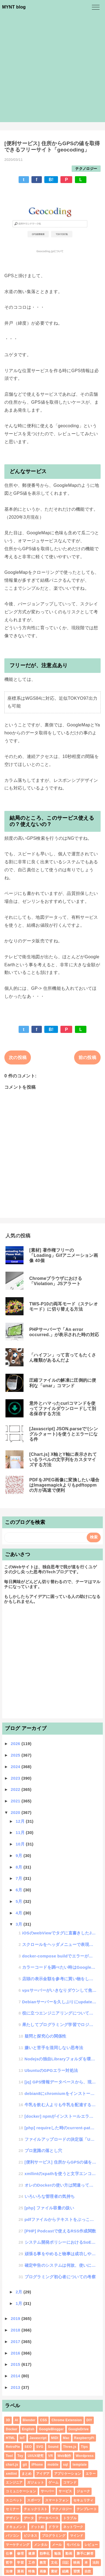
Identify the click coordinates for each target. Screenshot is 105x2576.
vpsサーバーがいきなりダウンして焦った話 (59, 1990)
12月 (21, 1821)
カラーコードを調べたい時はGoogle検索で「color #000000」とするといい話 (59, 1967)
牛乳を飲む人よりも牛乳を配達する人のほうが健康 (61, 2104)
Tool (9, 2456)
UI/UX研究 (35, 2456)
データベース (48, 2518)
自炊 (87, 2571)
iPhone (37, 2465)
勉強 (57, 2553)
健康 (31, 2553)
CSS (43, 2420)
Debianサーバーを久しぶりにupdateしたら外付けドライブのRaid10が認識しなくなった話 (59, 2001)
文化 (54, 2562)
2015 (16, 2364)
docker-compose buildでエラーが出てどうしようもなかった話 (59, 1956)
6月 (19, 1889)
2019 (16, 2318)
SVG (39, 2447)
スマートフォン (57, 2500)
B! (51, 179)
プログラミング (53, 2536)
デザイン (12, 2518)
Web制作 (64, 2456)
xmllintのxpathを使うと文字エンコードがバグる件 (61, 2173)
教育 (43, 2562)
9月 (19, 1855)
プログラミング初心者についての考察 (60, 2276)
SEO (28, 2447)
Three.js (70, 2447)
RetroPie (13, 2447)
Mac (66, 2438)
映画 (76, 2562)
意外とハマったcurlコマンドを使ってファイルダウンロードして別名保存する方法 (62, 1408)
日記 (65, 2562)
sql (65, 2465)
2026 (16, 1743)
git (25, 2465)
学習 (20, 2562)
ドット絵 (37, 2527)
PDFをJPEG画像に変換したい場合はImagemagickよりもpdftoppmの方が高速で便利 (64, 1485)
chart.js (12, 2465)
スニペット (14, 2500)
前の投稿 (87, 1057)
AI (16, 2420)
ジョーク (83, 2491)
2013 (16, 2387)
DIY (89, 2420)
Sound (53, 2447)
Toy (20, 2456)
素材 (54, 2571)
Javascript (38, 2438)
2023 (16, 1778)
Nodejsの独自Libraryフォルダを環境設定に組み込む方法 (61, 2059)
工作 (31, 2562)
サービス (65, 2491)
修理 (20, 2553)
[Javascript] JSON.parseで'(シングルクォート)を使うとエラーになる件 (63, 1434)
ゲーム (53, 2482)
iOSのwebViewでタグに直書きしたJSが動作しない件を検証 (59, 1933)
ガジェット (35, 2482)
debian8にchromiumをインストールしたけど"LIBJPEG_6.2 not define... (61, 2093)
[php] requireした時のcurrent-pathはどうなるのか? (61, 2127)
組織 (65, 2571)
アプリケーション (67, 2474)
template (79, 2465)
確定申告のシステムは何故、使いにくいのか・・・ (61, 2265)
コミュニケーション (21, 2491)
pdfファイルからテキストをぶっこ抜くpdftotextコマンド (61, 2219)
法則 (95, 2562)
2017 (16, 2341)
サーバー (47, 2491)
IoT (22, 2438)
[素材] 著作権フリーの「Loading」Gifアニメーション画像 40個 (63, 1255)
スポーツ (33, 2500)
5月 (19, 1901)
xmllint (11, 2474)
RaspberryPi (84, 2438)
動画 (68, 2553)
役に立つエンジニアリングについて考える (59, 2013)
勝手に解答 (85, 2553)
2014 (16, 2375)
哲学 (9, 2562)
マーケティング (17, 2545)
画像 (43, 2571)
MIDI (55, 2438)
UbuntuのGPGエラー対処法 (51, 2070)
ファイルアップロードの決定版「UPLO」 (61, 2139)
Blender (29, 2420)
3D (8, 2420)
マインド (76, 2536)
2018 (16, 2330)
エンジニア (14, 2482)
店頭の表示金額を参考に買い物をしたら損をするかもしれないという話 (59, 1978)
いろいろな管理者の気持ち (50, 2196)
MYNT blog (14, 7)
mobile (53, 2465)
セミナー (12, 2509)
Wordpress (85, 2456)
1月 (19, 2303)
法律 (9, 2571)
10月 (21, 1844)
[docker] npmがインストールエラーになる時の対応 (61, 2116)
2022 (16, 1789)
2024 (16, 1766)
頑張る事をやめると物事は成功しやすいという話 (61, 2253)
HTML (10, 2438)
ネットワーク (73, 2527)
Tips (84, 2447)
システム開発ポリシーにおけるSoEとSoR (61, 2242)
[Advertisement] (52, 69)
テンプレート (87, 2509)
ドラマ (53, 2527)
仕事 (9, 2553)
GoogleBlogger (51, 2429)
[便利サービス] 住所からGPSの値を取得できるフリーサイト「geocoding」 (61, 2162)
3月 (19, 1924)
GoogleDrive (78, 2429)
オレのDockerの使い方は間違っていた (61, 2185)
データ (29, 2518)
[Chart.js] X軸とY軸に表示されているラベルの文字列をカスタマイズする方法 (63, 1459)
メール (57, 2545)
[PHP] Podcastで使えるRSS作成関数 (60, 2231)
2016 (16, 2353)
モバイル (73, 2545)
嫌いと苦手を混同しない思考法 (54, 2047)
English (28, 2429)
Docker (12, 2429)
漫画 (20, 2571)
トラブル (70, 2518)
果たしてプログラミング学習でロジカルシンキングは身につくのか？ (59, 2024)
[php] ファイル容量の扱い (49, 2208)
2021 (16, 1801)
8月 (19, 1867)
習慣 (76, 2571)
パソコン (12, 2536)
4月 (19, 1913)
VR (50, 2456)
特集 (31, 2571)
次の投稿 (18, 1057)
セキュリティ (83, 2500)
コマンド (70, 2482)
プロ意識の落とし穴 (43, 2150)
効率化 (45, 2553)
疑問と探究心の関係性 (45, 2036)
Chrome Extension (66, 2420)
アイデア (42, 2474)
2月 (19, 2292)
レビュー (91, 2545)
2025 (16, 1755)
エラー (91, 2474)
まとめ (27, 2474)
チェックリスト (35, 2509)
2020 (16, 1812)
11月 (21, 1832)
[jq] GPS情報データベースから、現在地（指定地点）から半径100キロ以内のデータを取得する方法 (61, 2082)
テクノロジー (86, 169)
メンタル (40, 2545)
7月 (19, 1878)
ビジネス (30, 2536)
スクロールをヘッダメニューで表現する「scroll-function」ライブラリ (59, 1944)
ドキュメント (16, 2527)
